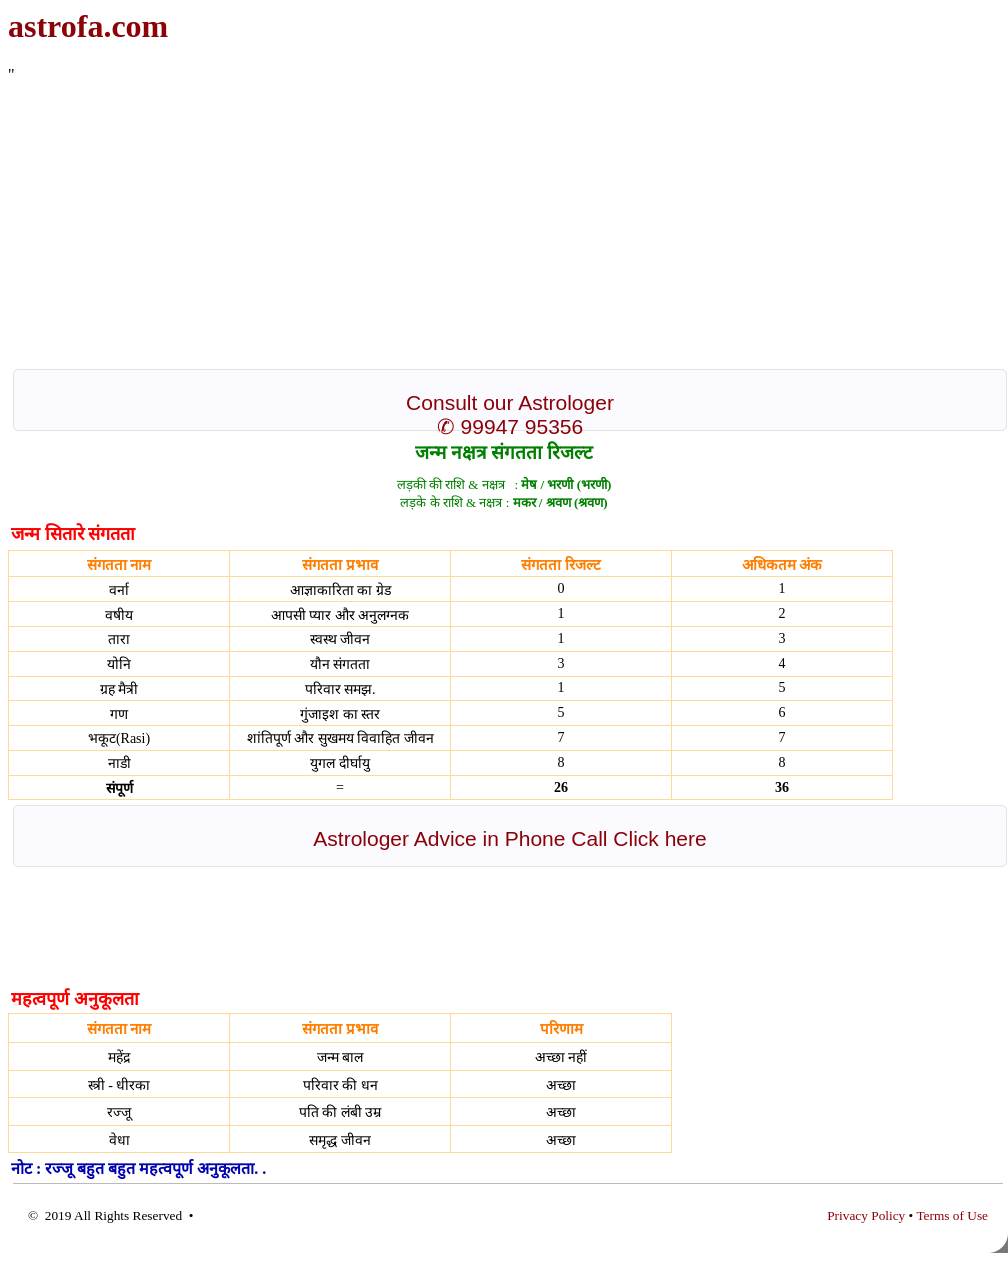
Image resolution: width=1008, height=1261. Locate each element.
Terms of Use (952, 1215)
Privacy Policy (866, 1215)
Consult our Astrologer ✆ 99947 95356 (510, 414)
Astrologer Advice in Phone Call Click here (509, 838)
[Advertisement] (406, 224)
